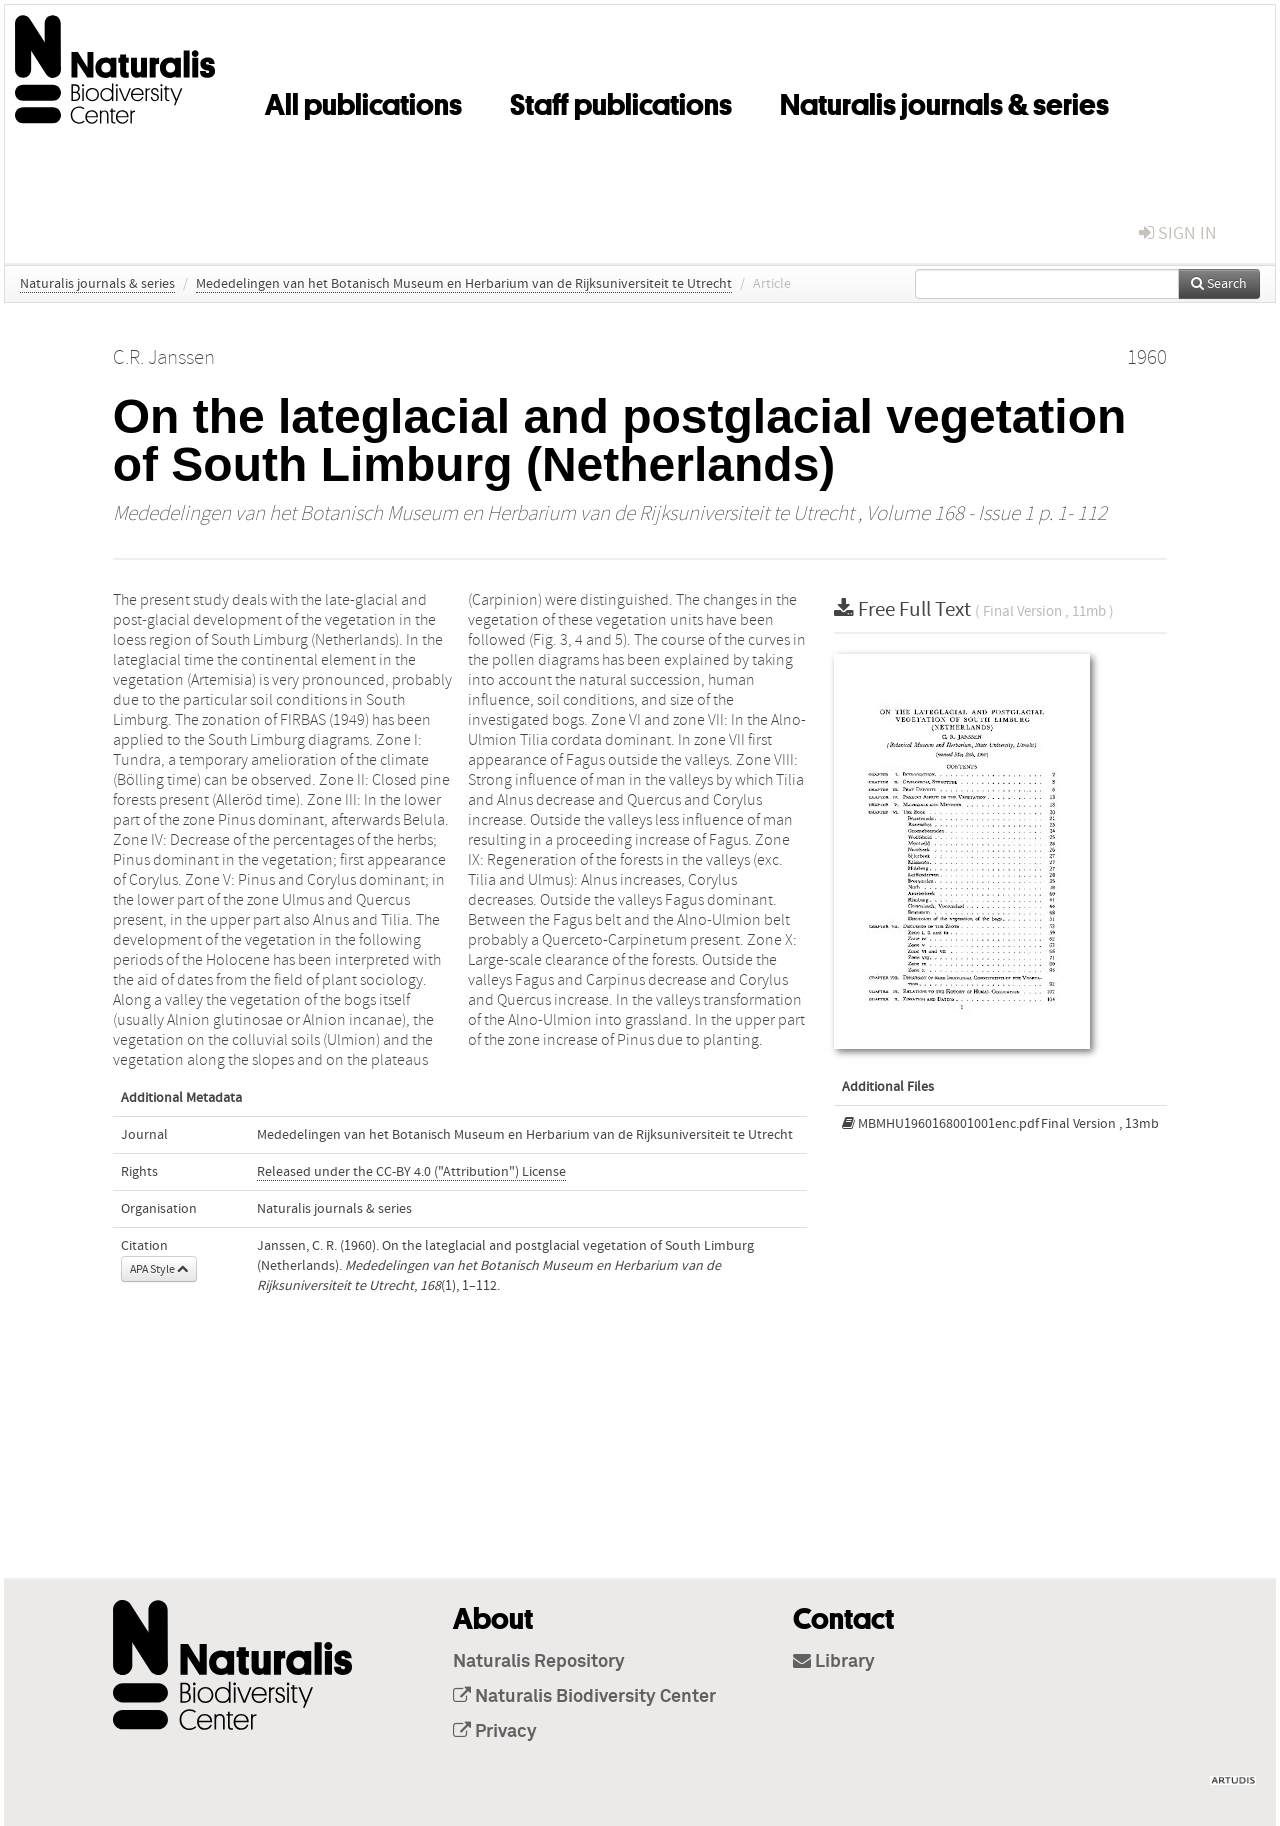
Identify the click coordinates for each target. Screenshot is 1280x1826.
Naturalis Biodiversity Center (584, 1697)
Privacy (495, 1732)
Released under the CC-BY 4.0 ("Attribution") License (411, 1172)
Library (834, 1662)
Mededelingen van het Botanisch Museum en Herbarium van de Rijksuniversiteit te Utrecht (464, 284)
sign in (1178, 233)
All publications (363, 101)
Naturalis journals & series (944, 101)
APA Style (159, 1269)
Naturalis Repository (539, 1662)
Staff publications (621, 101)
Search (1219, 284)
